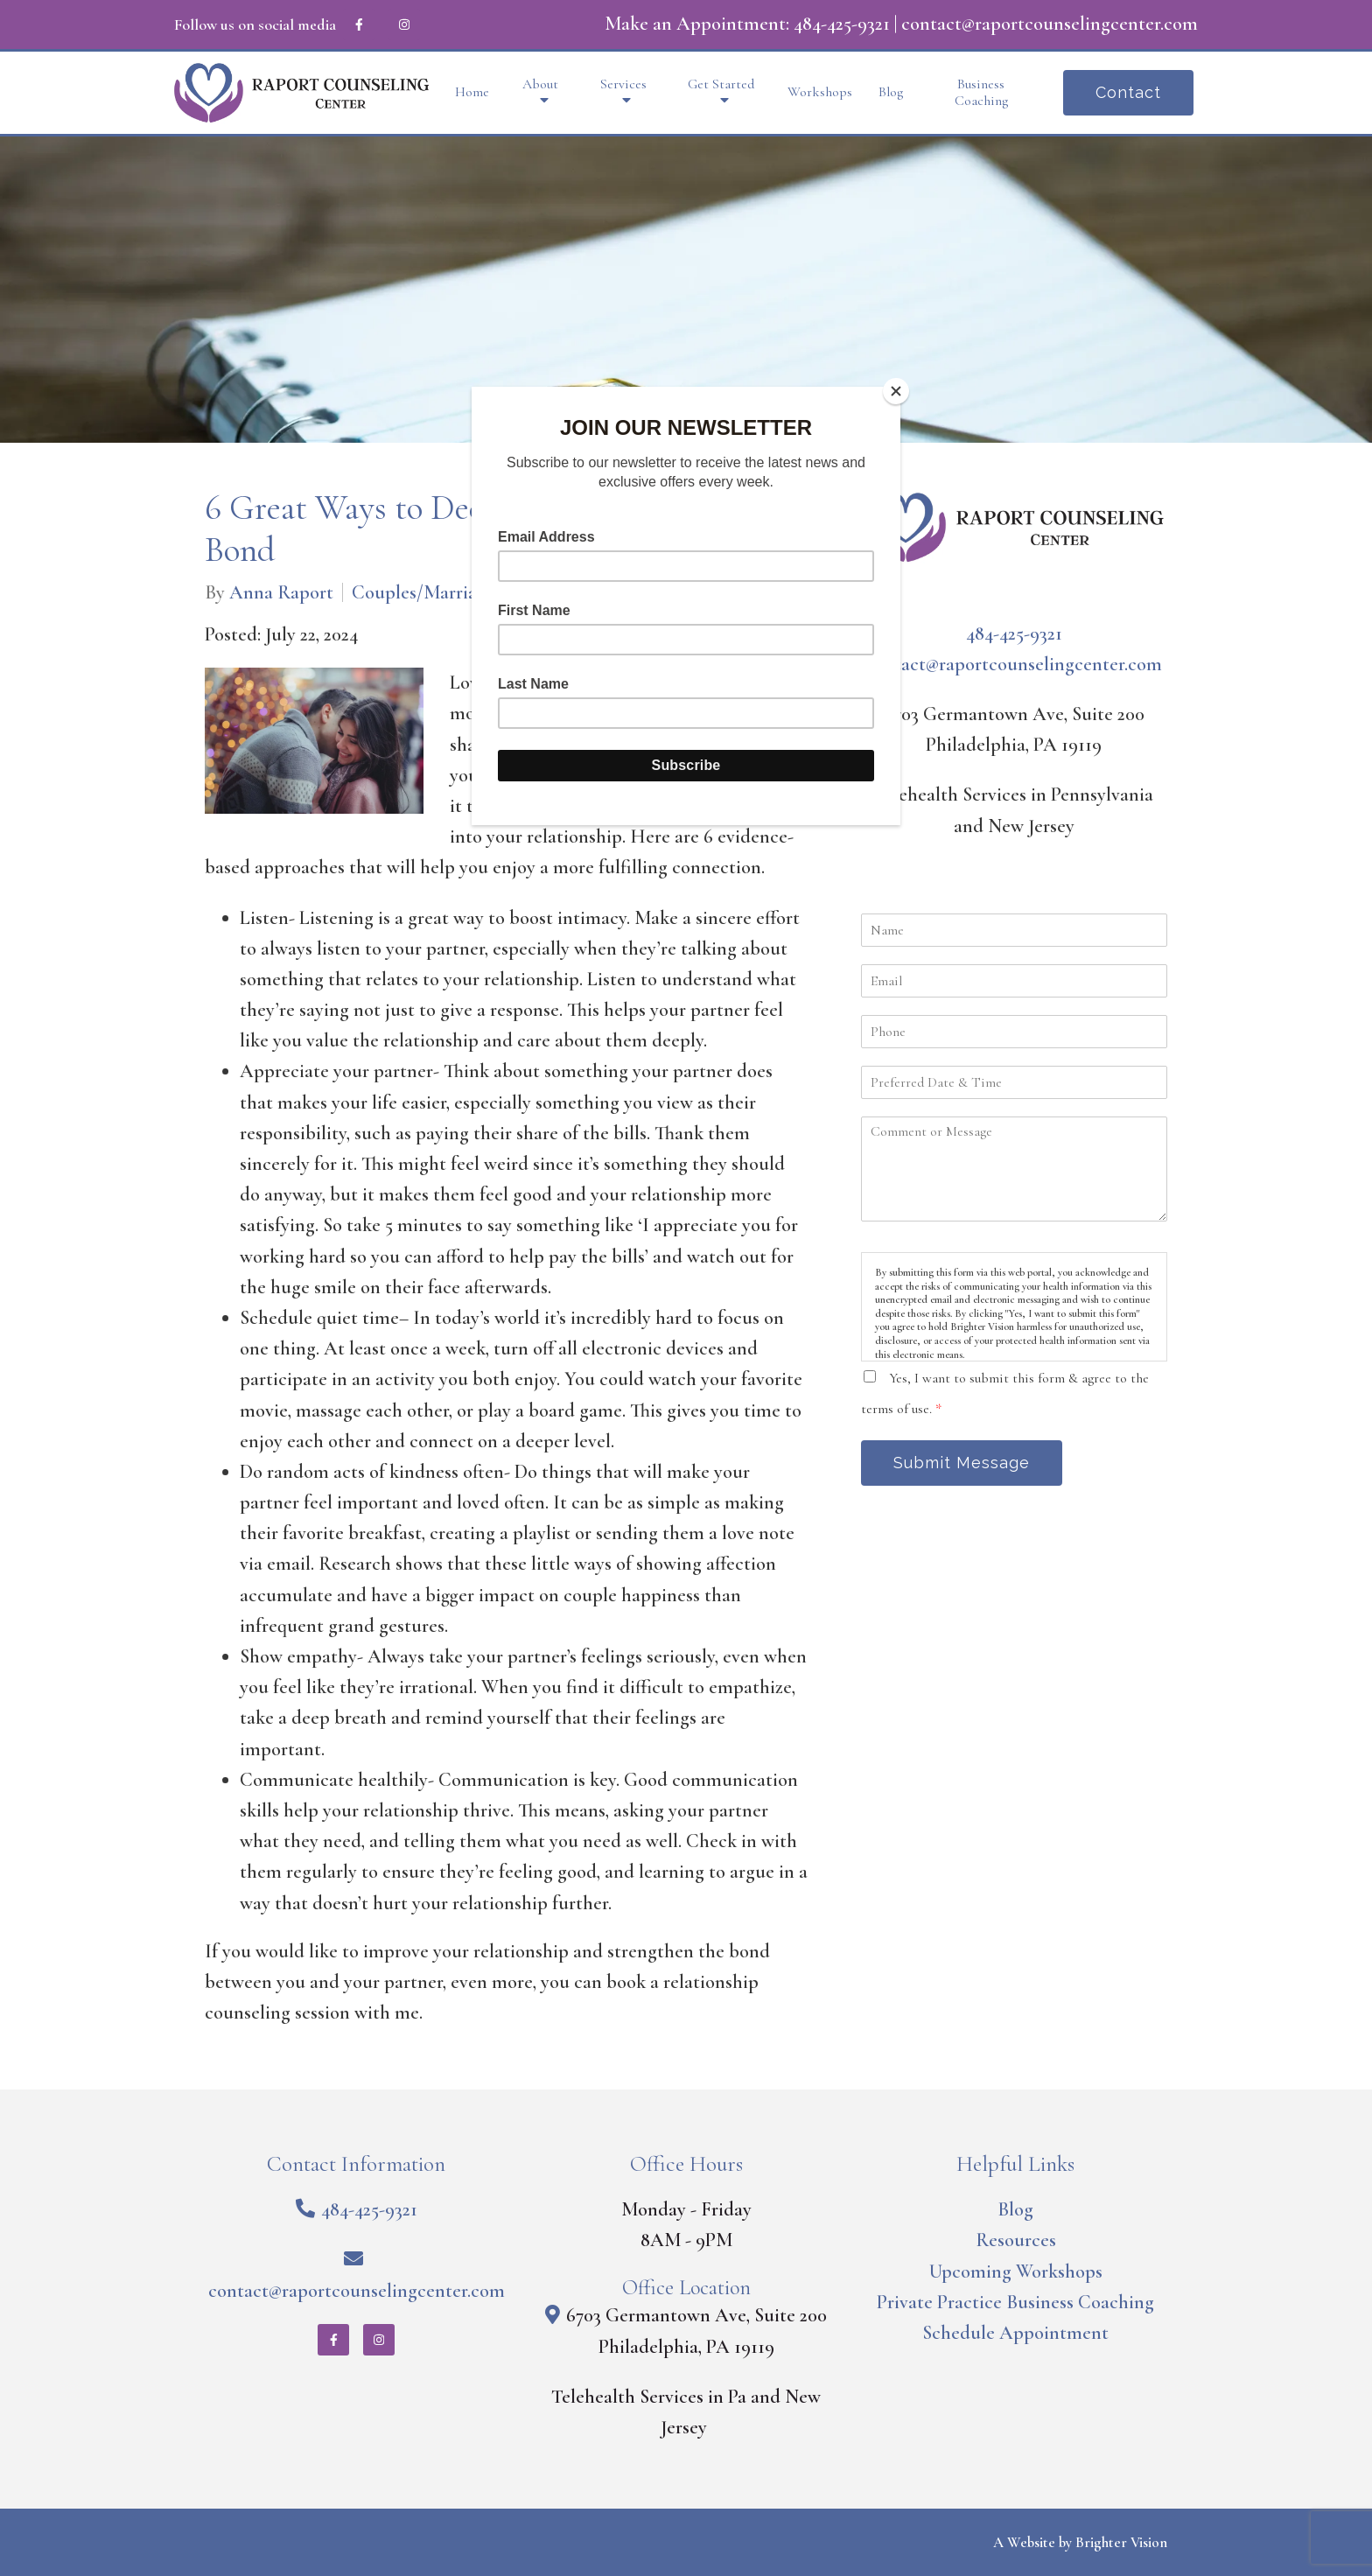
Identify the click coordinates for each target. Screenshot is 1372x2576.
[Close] (896, 391)
